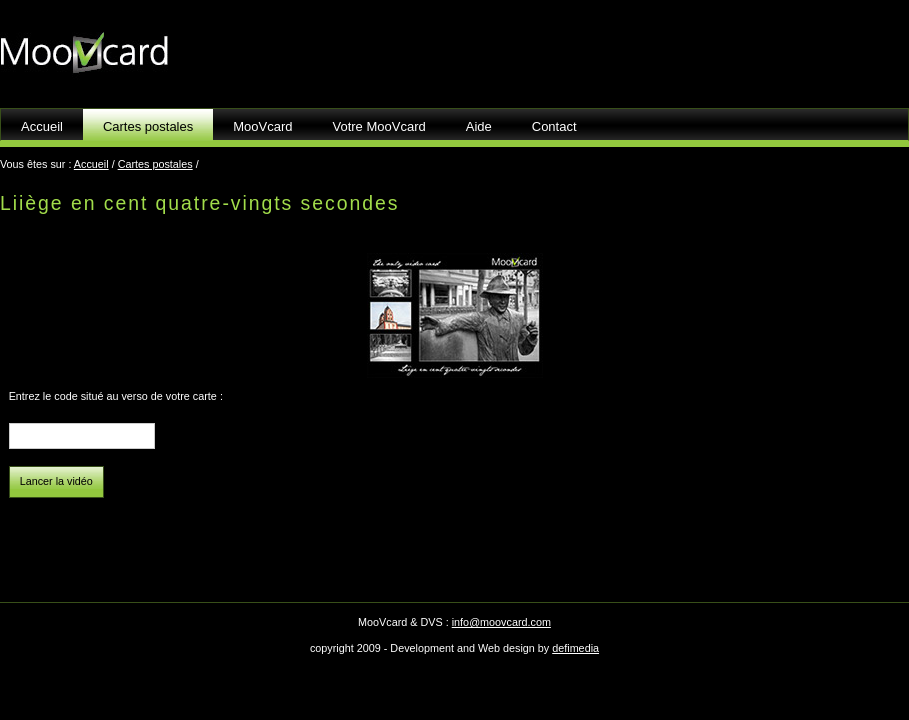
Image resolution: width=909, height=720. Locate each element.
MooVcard (262, 126)
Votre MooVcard (379, 126)
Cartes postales (155, 164)
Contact (554, 126)
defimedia (575, 648)
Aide (479, 126)
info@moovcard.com (501, 622)
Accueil (42, 126)
